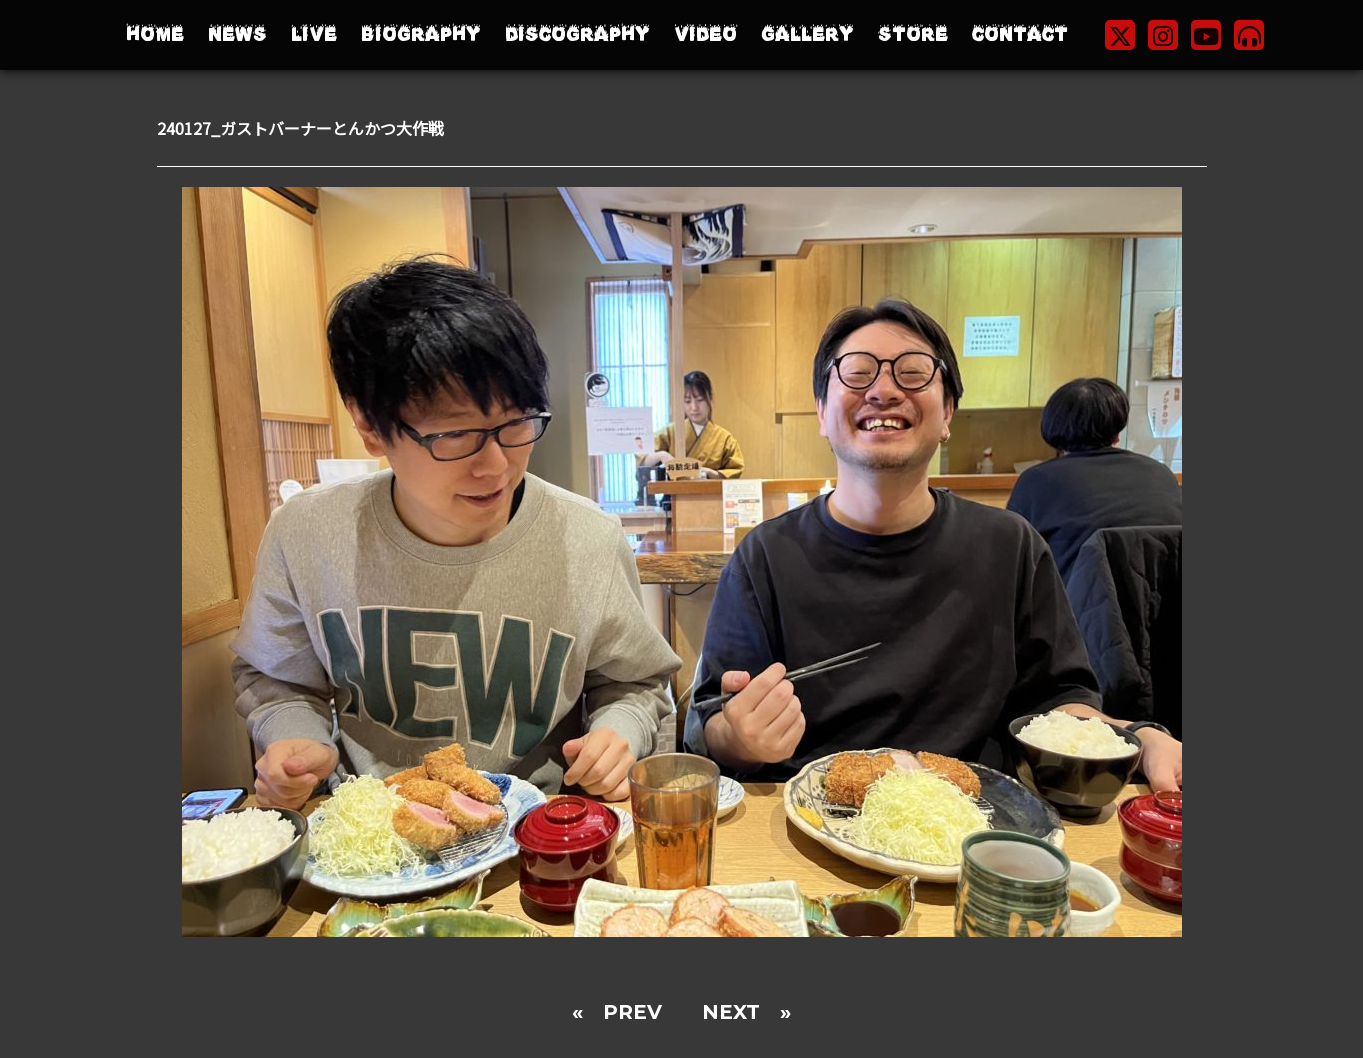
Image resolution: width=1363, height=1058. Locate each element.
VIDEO (705, 34)
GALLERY (807, 34)
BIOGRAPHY (421, 34)
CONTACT (1020, 34)
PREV (632, 1012)
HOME (155, 34)
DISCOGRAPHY (577, 34)
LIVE (314, 34)
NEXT (731, 1012)
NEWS (237, 34)
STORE (913, 34)
